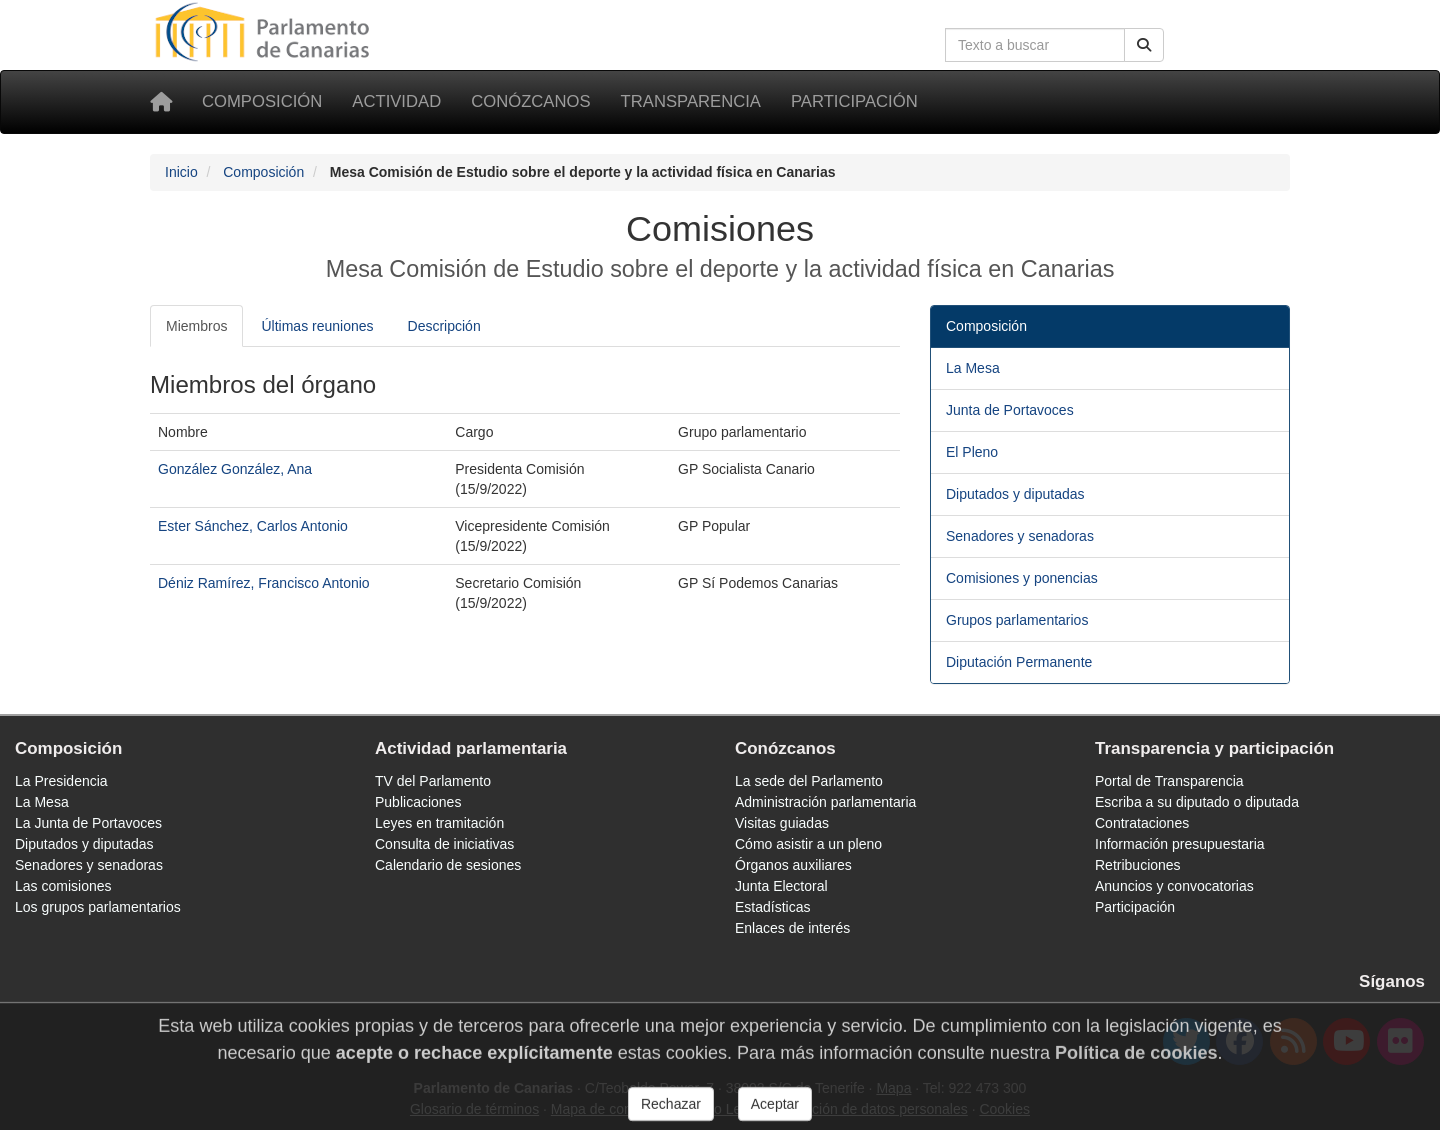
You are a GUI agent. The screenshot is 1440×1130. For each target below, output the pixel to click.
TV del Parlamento (433, 781)
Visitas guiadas (782, 823)
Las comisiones (63, 886)
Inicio (181, 172)
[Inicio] (161, 102)
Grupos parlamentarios (1017, 620)
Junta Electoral (781, 886)
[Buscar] (1144, 45)
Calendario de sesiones (448, 865)
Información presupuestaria (1180, 844)
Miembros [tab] (196, 326)
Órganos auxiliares (793, 865)
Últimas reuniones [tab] (317, 326)
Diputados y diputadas (1015, 494)
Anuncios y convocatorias (1174, 886)
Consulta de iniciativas (444, 844)
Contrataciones (1142, 823)
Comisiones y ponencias (1022, 578)
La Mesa (973, 368)
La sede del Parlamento (809, 781)
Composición (262, 101)
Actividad (396, 101)
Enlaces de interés (792, 928)
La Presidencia (61, 781)
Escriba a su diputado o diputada (1197, 802)
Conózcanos (530, 101)
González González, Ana (235, 469)
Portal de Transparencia (1169, 781)
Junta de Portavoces (1010, 410)
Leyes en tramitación (439, 823)
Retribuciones (1138, 865)
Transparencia (691, 101)
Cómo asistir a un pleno (808, 844)
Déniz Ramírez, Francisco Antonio (264, 583)
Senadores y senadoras (1020, 536)
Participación (854, 101)
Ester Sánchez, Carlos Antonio (253, 526)
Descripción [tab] (444, 326)
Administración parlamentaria (825, 802)
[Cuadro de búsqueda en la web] (1035, 45)
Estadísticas (772, 907)
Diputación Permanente (1019, 662)
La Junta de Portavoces (88, 823)
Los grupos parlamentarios (98, 907)
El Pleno (972, 452)
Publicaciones (418, 802)
